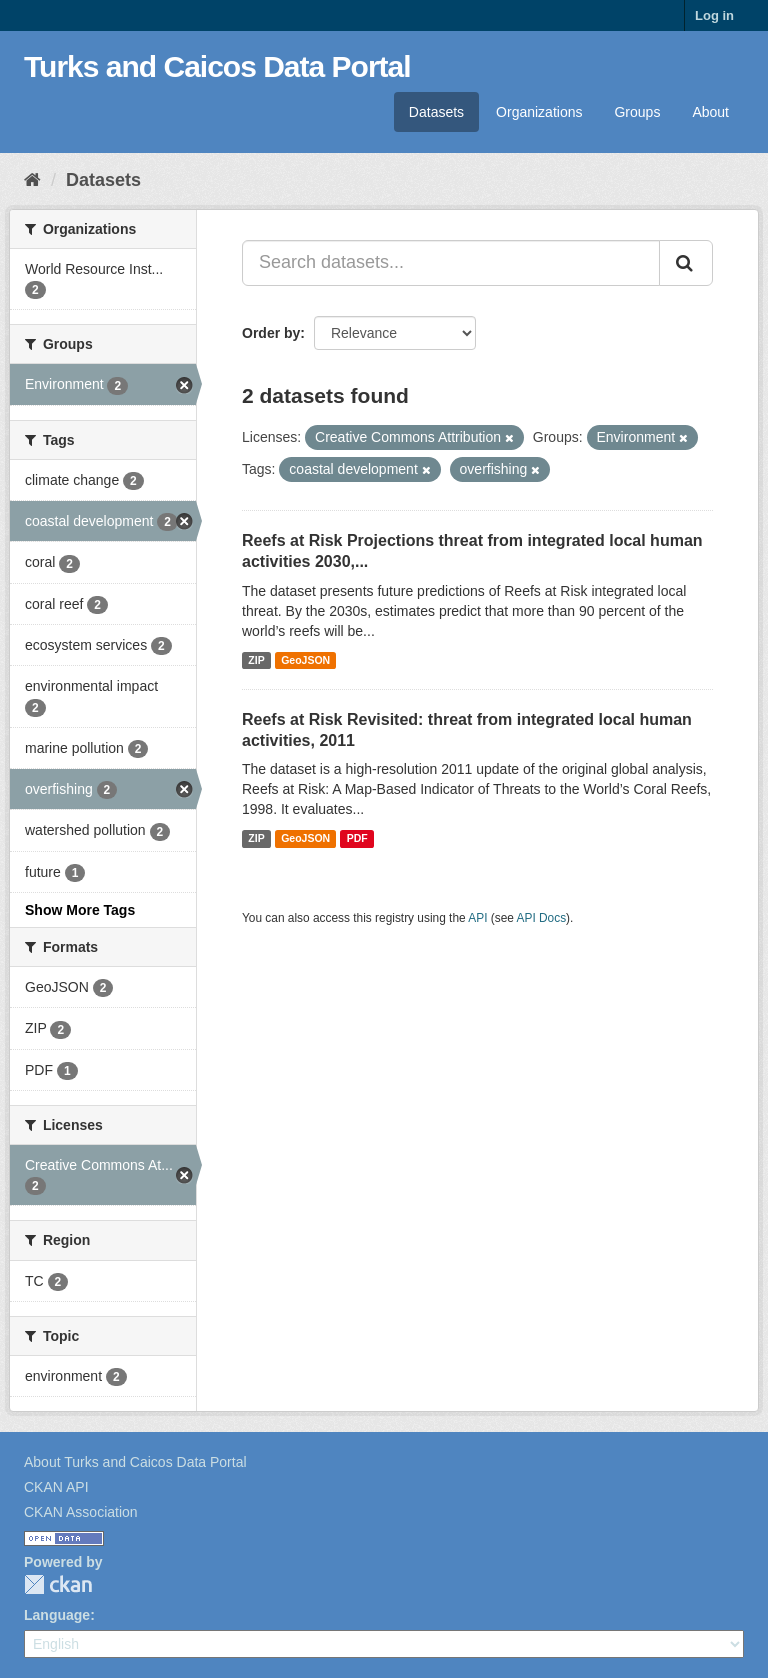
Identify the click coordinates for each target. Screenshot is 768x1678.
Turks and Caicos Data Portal (217, 66)
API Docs (542, 918)
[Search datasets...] (451, 263)
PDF (357, 838)
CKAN (58, 1584)
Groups (637, 112)
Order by (271, 333)
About (710, 112)
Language (57, 1615)
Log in (714, 15)
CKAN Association (81, 1512)
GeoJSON (305, 660)
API (477, 918)
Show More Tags (80, 910)
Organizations (539, 112)
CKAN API (56, 1487)
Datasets (436, 112)
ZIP (256, 660)
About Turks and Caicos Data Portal (135, 1462)
